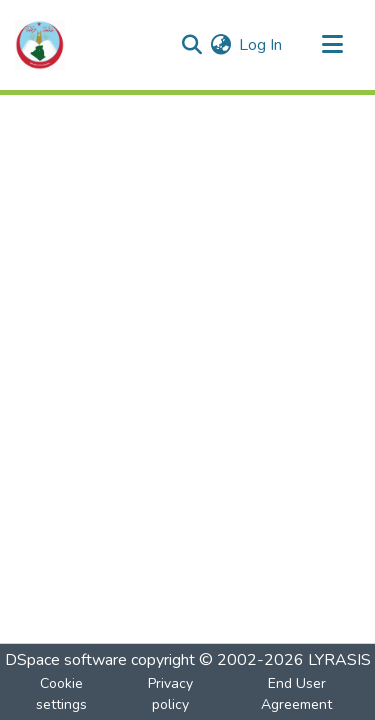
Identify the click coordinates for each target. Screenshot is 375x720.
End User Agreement (296, 694)
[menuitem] (220, 45)
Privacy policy (170, 694)
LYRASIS (339, 660)
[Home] (40, 45)
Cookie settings (61, 694)
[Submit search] (191, 45)
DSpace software (66, 660)
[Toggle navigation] (332, 45)
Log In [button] (261, 45)
